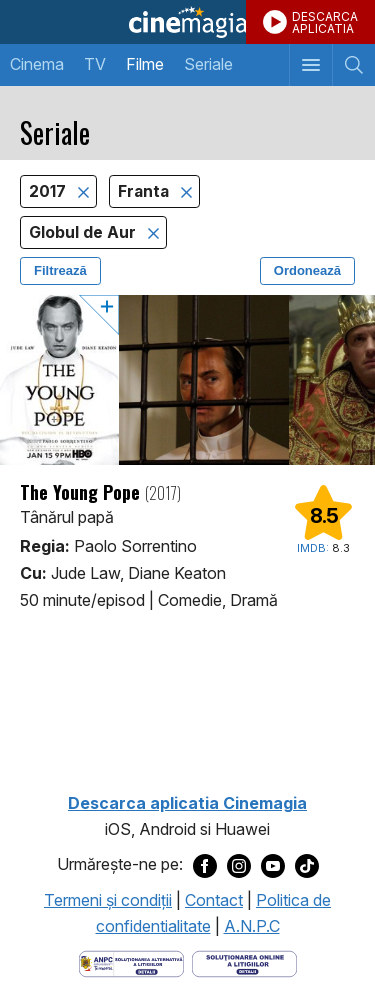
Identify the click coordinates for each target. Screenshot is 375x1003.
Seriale (208, 64)
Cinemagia (187, 22)
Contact (214, 900)
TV (95, 64)
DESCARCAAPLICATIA (325, 22)
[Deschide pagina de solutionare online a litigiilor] (244, 963)
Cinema (37, 64)
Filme (145, 64)
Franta (145, 191)
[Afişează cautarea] (353, 65)
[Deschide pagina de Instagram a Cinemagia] (239, 865)
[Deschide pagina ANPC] (131, 963)
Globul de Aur (84, 232)
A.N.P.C (252, 926)
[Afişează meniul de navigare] (310, 65)
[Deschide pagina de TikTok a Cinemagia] (307, 865)
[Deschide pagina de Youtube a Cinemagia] (273, 865)
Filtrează (60, 270)
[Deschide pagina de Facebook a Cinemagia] (205, 865)
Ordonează (307, 270)
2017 (49, 191)
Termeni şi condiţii (108, 900)
